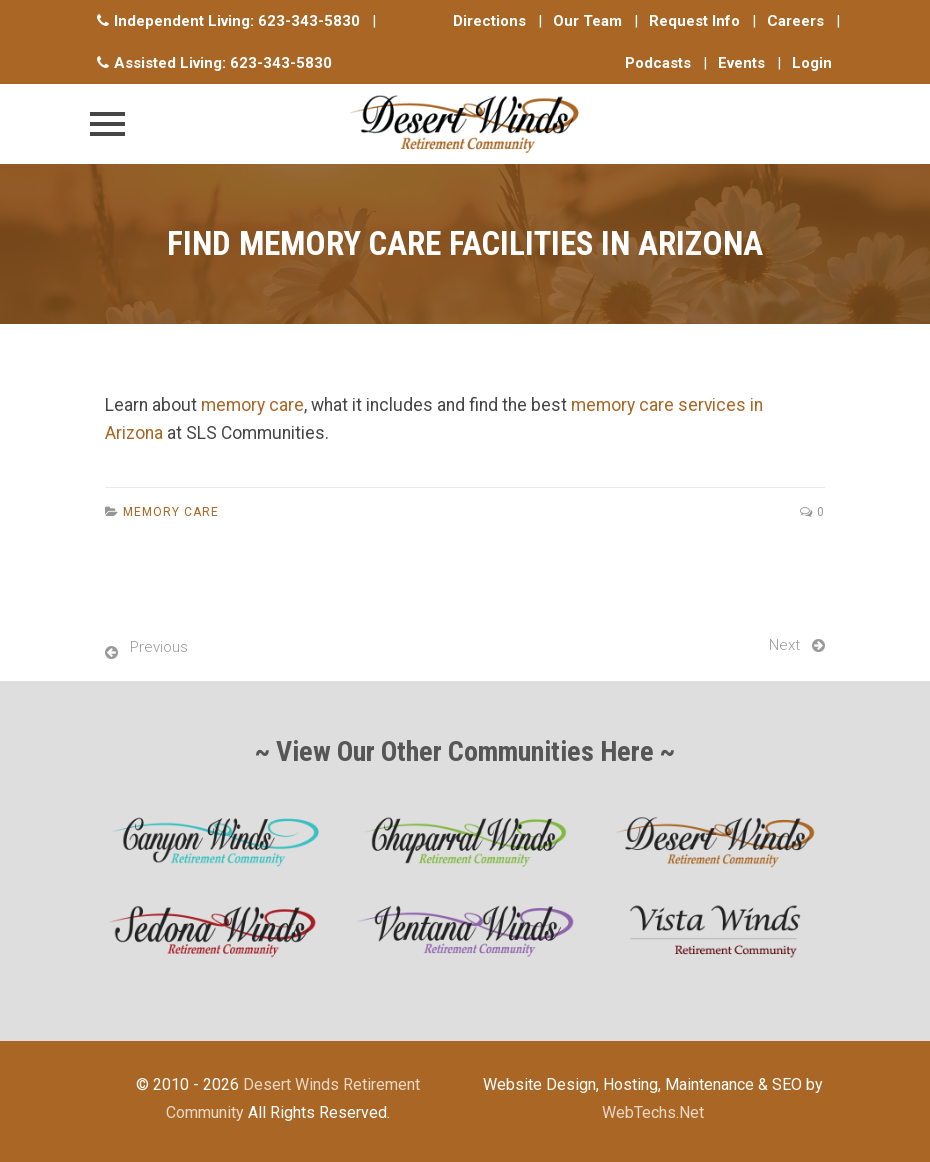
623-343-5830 (309, 21)
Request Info (694, 21)
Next (784, 645)
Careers (795, 21)
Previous (159, 647)
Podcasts (658, 63)
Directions (489, 21)
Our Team (587, 21)
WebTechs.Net (653, 1112)
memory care (252, 405)
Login (812, 63)
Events (741, 63)
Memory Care (171, 512)
